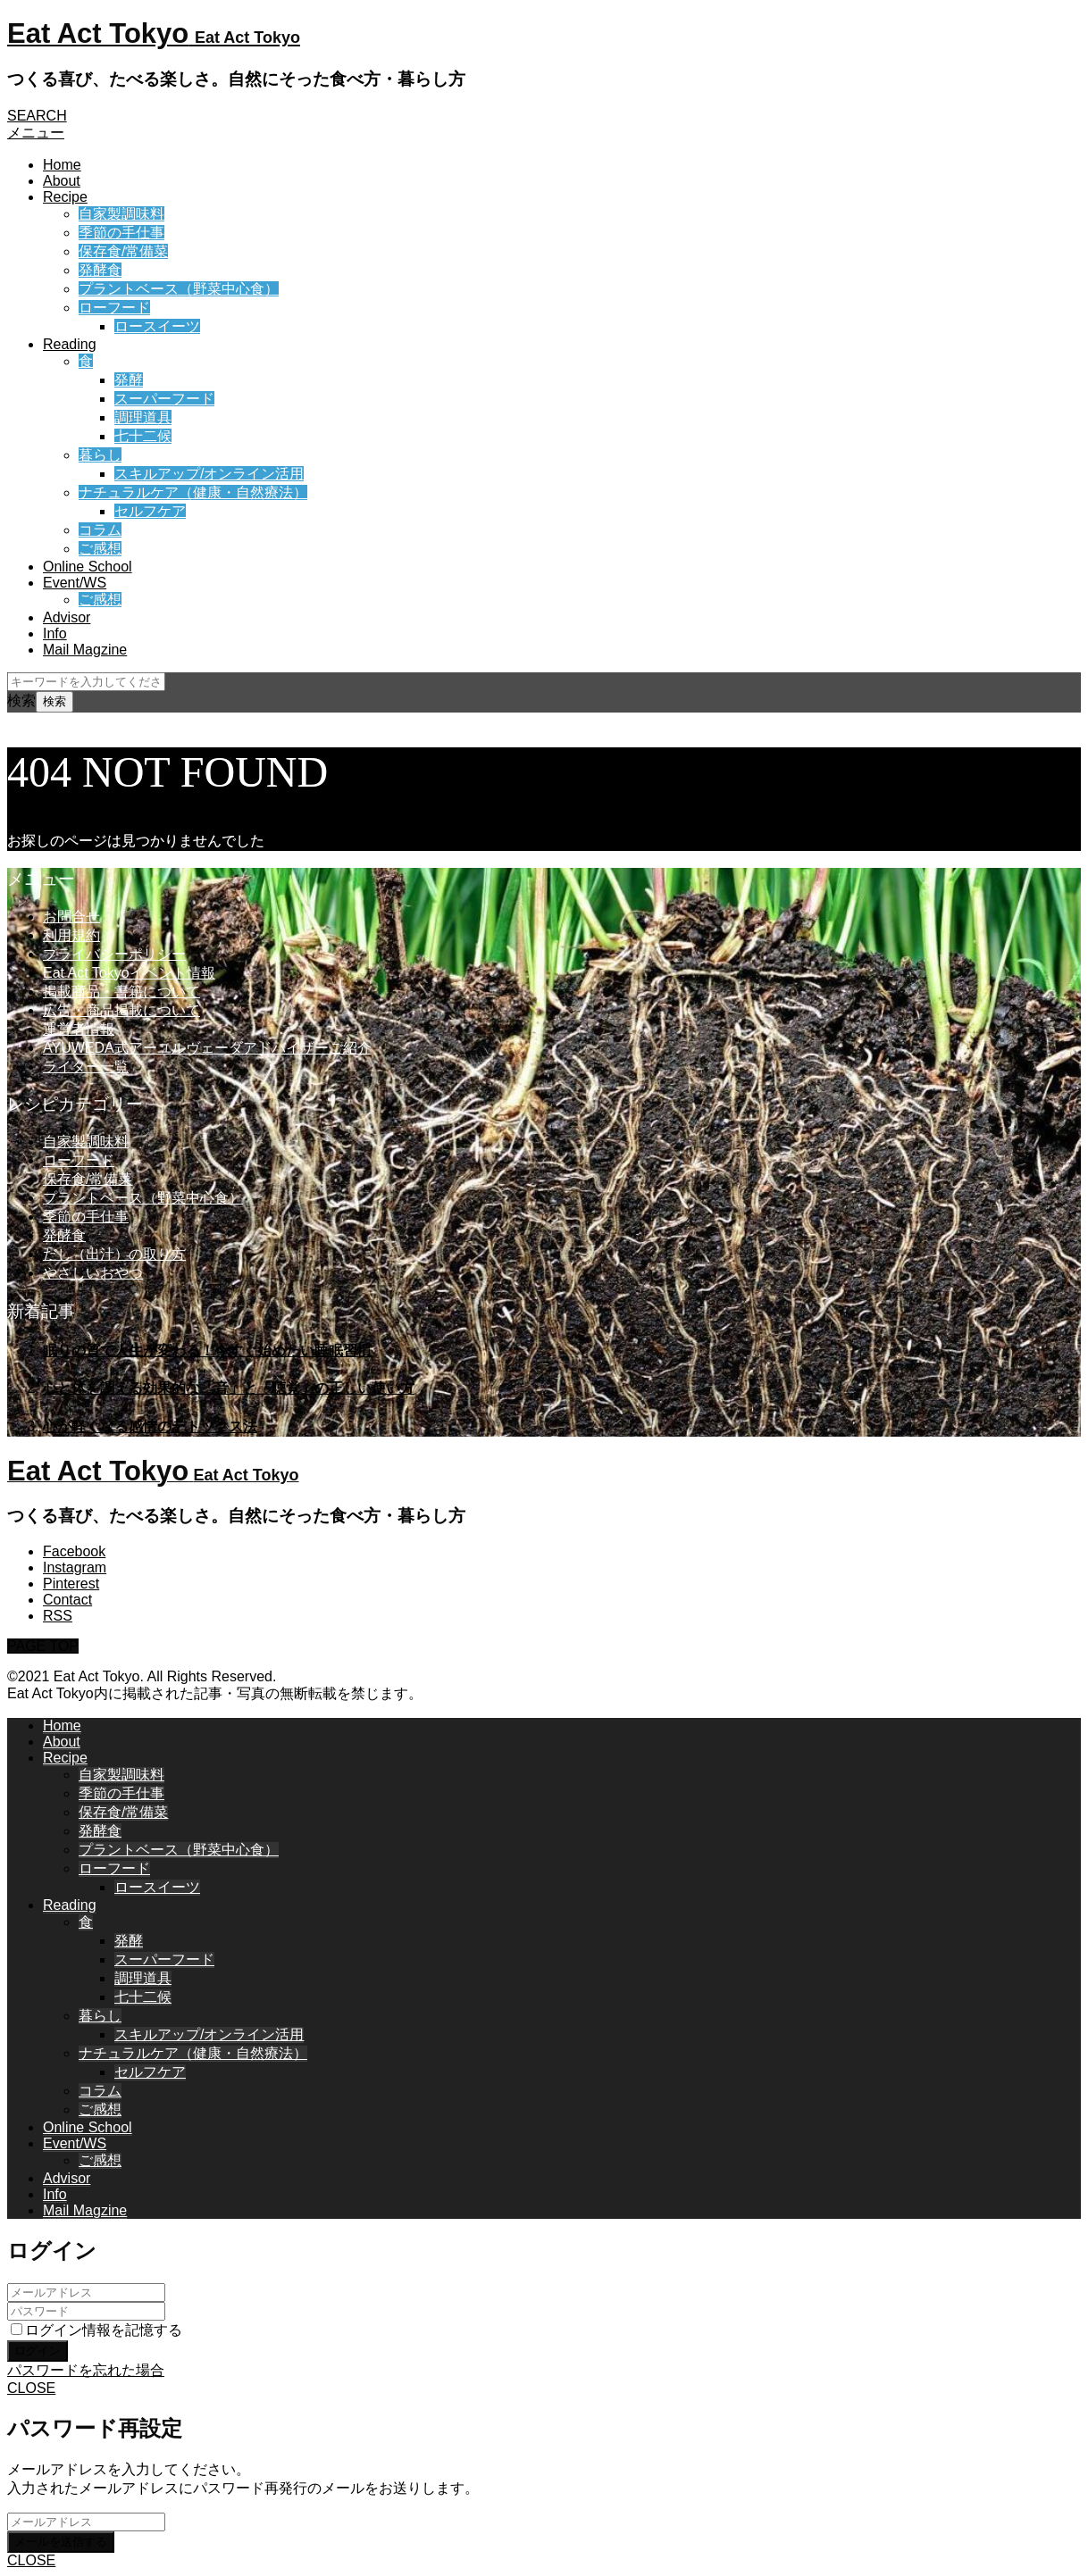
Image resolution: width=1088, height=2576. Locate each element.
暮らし (100, 455)
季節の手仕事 (121, 232)
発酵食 (100, 270)
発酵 (128, 380)
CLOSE (31, 2388)
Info (55, 633)
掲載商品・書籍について (121, 991)
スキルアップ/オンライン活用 (209, 473)
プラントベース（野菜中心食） (179, 288)
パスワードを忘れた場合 (85, 2370)
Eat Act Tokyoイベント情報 (129, 972)
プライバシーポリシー (114, 954)
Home (62, 164)
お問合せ (71, 916)
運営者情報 (78, 1029)
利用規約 (71, 935)
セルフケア (150, 511)
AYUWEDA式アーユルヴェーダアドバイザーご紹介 (207, 1047)
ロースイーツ (157, 326)
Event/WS (74, 582)
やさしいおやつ (93, 1272)
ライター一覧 (86, 1066)
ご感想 (100, 548)
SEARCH (37, 115)
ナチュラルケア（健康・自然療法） (193, 492)
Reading (69, 344)
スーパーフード (164, 398)
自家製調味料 (121, 213)
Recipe (65, 196)
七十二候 (143, 436)
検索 (21, 700)
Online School (87, 566)
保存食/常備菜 (123, 251)
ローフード (114, 307)
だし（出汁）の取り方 (114, 1254)
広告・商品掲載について (121, 1010)
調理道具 (143, 417)
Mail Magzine (85, 649)
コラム (100, 530)
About (61, 180)
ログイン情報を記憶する (96, 2330)
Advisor (66, 617)
